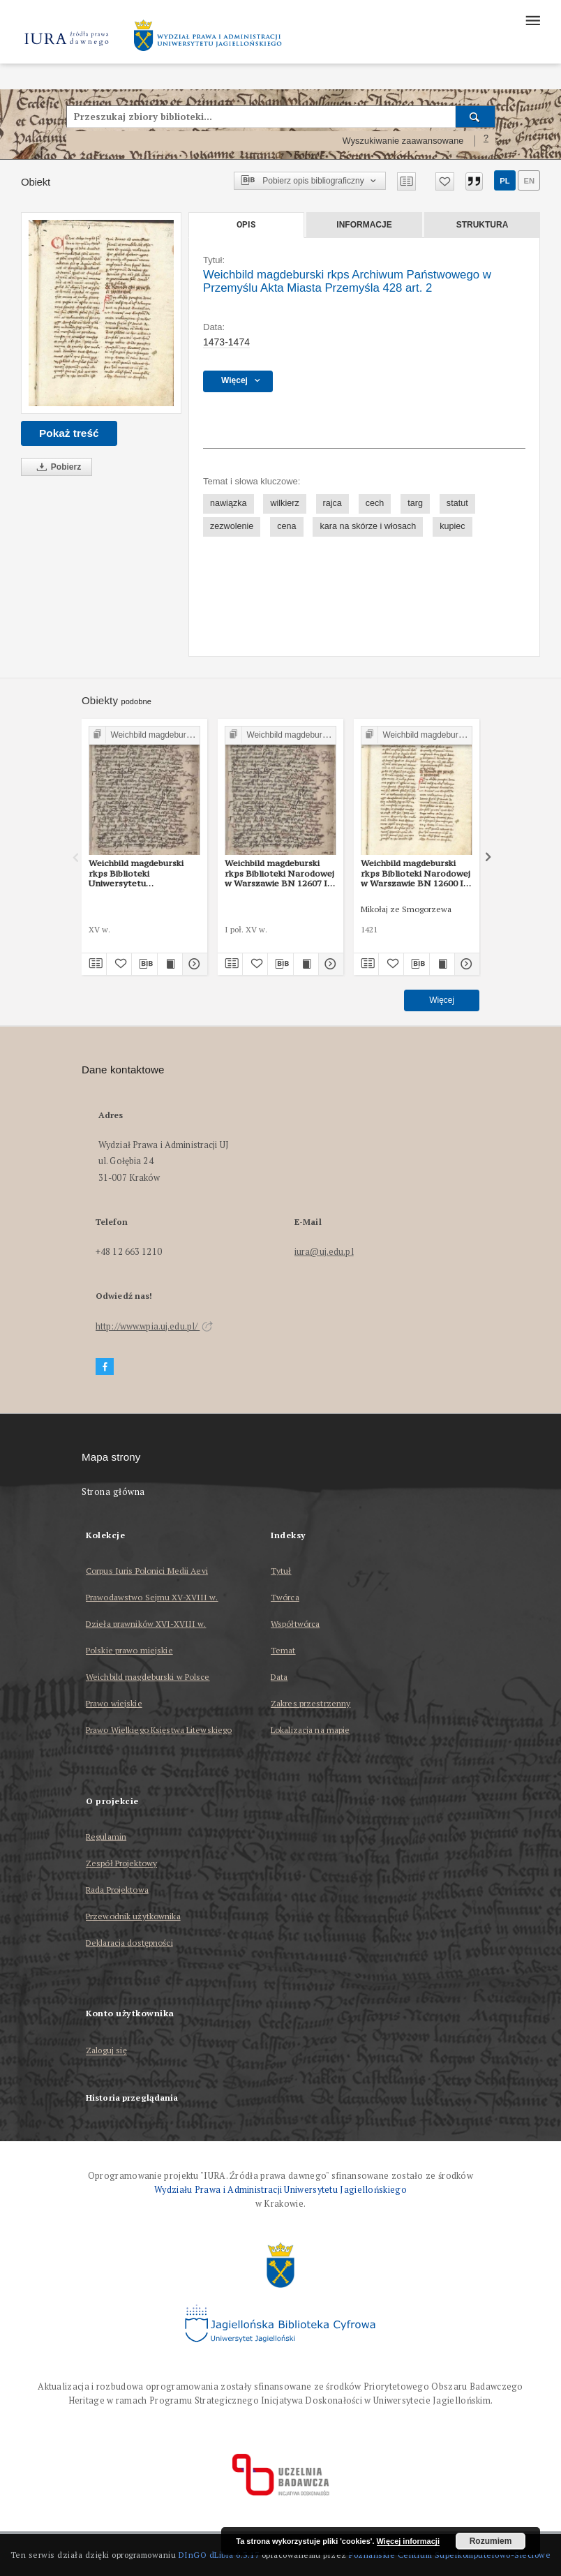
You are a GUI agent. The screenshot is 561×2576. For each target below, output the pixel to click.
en (528, 181)
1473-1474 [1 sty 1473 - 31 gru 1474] (226, 342)
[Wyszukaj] (475, 116)
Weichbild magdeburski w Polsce (148, 1677)
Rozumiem (491, 2541)
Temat (283, 1650)
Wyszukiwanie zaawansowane (403, 141)
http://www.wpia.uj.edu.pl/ (154, 1326)
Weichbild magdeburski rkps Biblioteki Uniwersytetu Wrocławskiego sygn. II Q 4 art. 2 (141, 873)
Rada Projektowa (117, 1889)
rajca (332, 503)
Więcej (441, 1000)
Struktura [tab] (482, 225)
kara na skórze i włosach (368, 526)
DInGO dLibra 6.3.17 (219, 2554)
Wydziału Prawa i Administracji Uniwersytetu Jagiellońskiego (280, 2190)
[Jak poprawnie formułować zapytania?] (486, 141)
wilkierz (284, 503)
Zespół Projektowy (121, 1863)
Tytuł (281, 1570)
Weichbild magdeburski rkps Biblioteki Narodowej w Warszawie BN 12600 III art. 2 (415, 873)
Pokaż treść (69, 433)
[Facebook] (105, 1367)
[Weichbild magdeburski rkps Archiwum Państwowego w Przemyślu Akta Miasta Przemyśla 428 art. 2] (101, 313)
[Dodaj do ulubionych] (444, 181)
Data (279, 1677)
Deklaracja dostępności (129, 1942)
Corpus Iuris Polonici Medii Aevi (147, 1570)
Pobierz (56, 467)
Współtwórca (295, 1623)
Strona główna (113, 1492)
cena (286, 526)
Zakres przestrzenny (310, 1703)
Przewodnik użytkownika (133, 1916)
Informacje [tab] (363, 225)
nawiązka (228, 503)
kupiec (452, 526)
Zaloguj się (106, 2050)
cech (375, 503)
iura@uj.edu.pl (324, 1252)
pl (504, 181)
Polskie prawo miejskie (129, 1650)
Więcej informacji (408, 2541)
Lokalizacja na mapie (310, 1730)
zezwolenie (231, 526)
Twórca (285, 1597)
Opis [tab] (246, 225)
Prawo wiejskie (114, 1703)
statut (457, 503)
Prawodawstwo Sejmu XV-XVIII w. (152, 1597)
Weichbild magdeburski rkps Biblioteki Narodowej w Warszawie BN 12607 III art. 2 (279, 873)
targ (415, 503)
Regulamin (106, 1836)
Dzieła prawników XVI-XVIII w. (146, 1623)
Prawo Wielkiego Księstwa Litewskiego (159, 1730)
